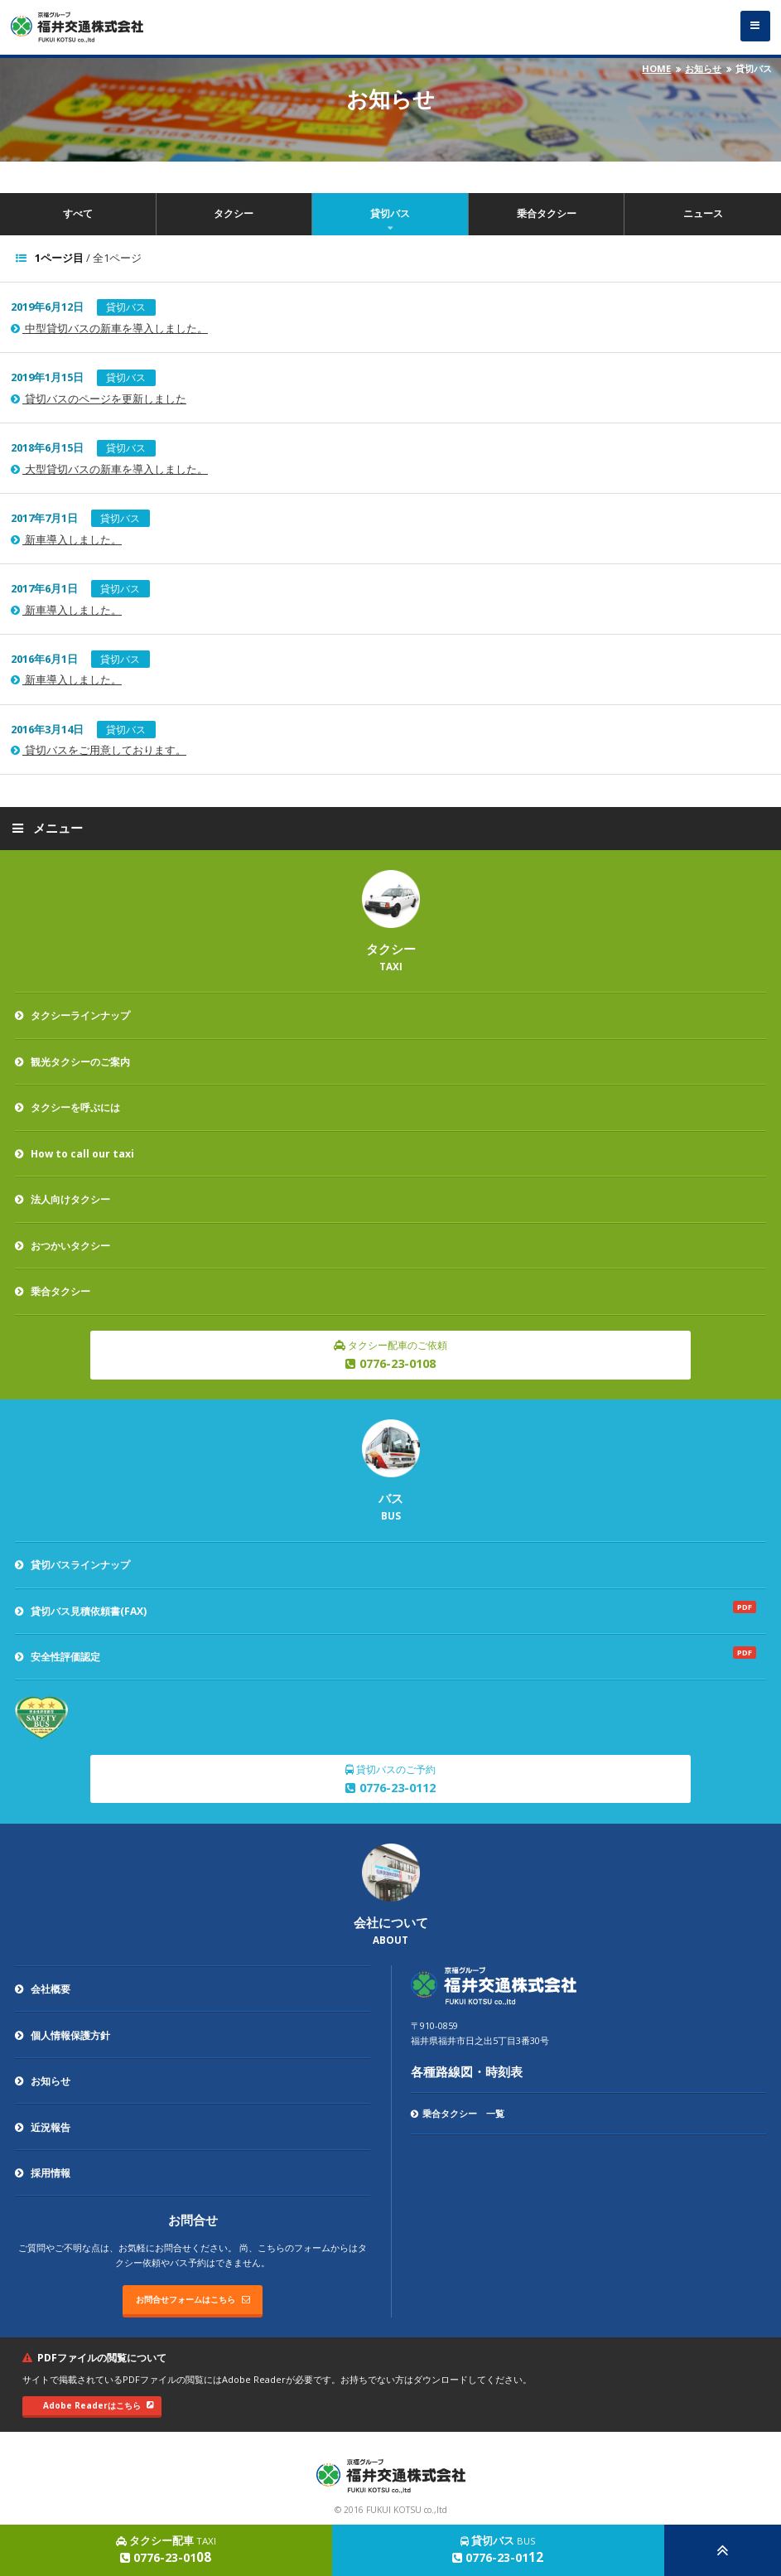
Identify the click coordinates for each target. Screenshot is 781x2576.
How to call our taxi (74, 1154)
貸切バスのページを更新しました (98, 399)
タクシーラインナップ (72, 1015)
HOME (656, 68)
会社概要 (42, 1989)
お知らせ (703, 68)
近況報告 (42, 2127)
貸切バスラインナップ (72, 1565)
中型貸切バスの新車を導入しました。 (109, 328)
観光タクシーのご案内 (72, 1062)
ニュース (703, 213)
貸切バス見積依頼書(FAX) (81, 1611)
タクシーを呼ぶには (67, 1107)
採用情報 (42, 2173)
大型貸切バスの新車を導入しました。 (109, 469)
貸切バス (390, 213)
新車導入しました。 (66, 540)
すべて (78, 213)
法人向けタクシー (62, 1199)
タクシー (233, 213)
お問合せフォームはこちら (193, 2299)
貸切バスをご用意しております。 (98, 750)
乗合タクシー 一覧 (457, 2113)
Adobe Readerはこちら (98, 2405)
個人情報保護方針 (62, 2035)
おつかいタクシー (62, 1246)
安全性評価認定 (57, 1657)
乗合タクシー (546, 213)
